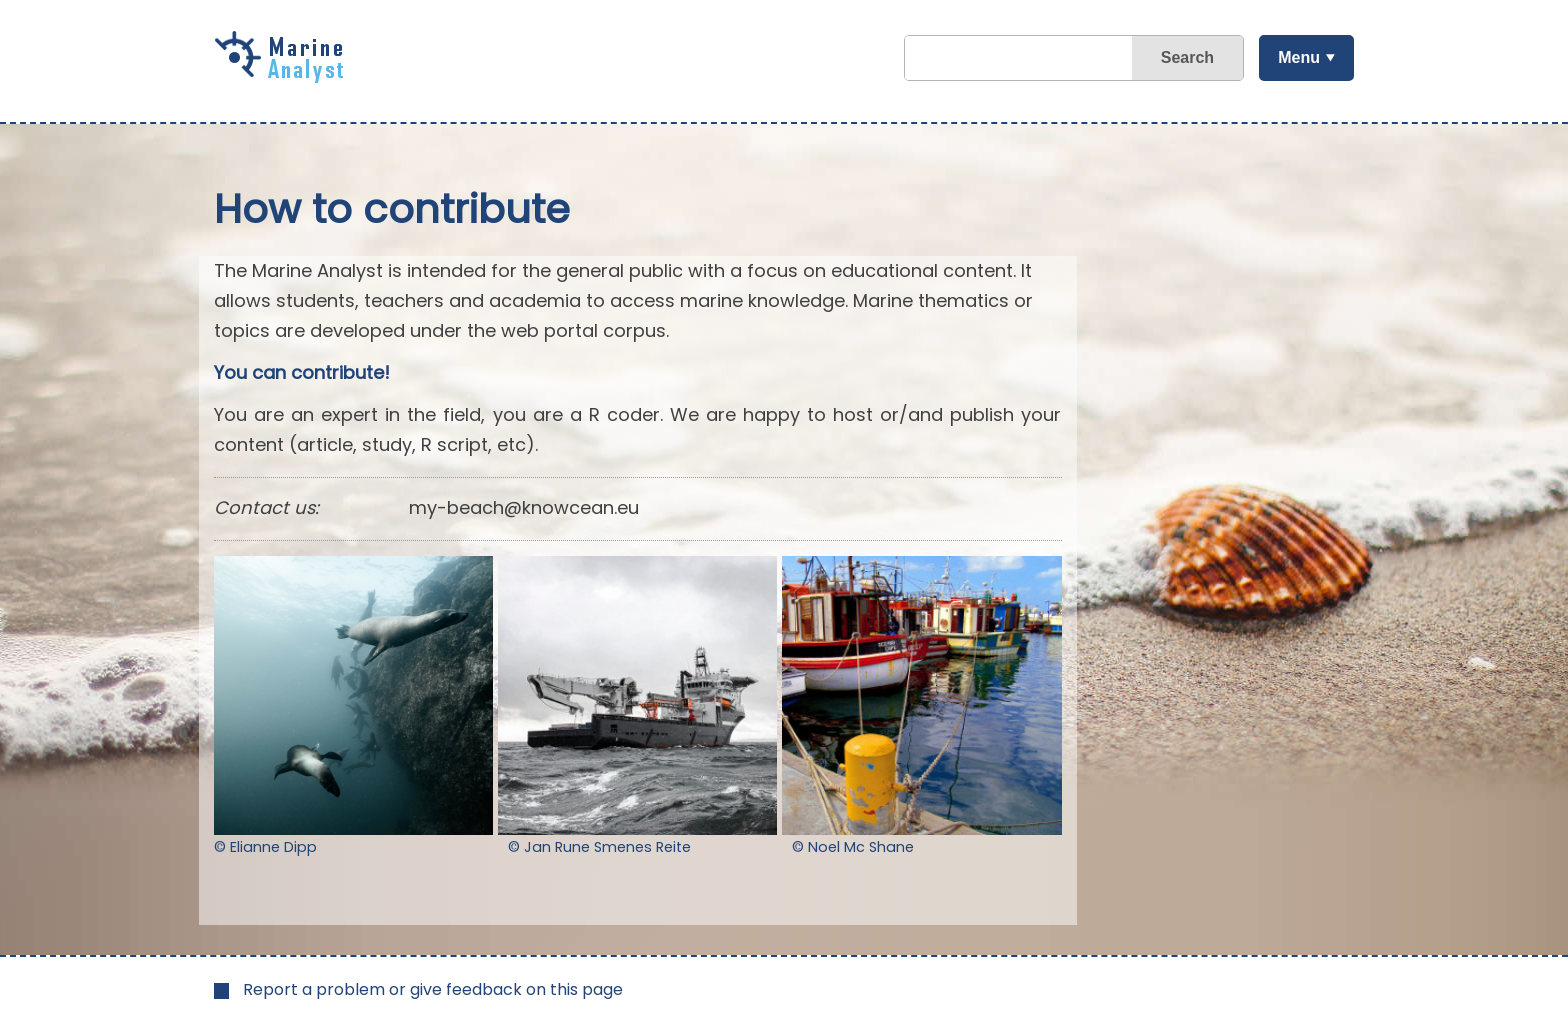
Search (1187, 57)
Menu (1299, 57)
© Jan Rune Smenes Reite (599, 847)
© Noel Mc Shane (853, 847)
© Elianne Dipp (265, 847)
